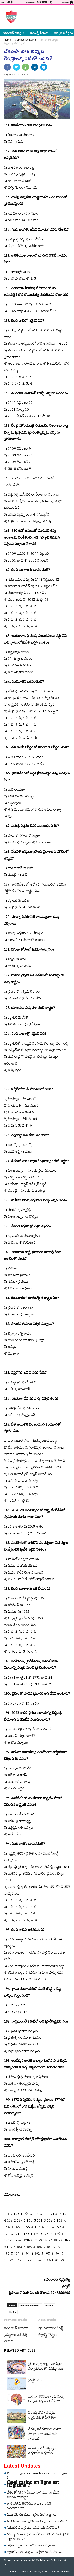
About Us (13, 2572)
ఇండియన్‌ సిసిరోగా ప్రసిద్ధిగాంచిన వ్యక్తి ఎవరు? (16, 2335)
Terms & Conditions (60, 2572)
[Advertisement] (44, 17)
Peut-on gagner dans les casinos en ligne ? (37, 2476)
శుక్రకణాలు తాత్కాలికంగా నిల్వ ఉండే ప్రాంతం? (37, 2521)
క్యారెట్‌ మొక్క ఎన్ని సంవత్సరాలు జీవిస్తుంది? (34, 2552)
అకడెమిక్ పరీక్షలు (13, 32)
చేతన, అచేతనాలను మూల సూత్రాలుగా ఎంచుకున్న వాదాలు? (44, 2434)
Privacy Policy (40, 2572)
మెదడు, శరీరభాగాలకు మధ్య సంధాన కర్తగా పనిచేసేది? (46, 2399)
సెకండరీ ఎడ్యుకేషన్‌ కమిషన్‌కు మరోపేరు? (33, 2528)
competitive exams (30, 2305)
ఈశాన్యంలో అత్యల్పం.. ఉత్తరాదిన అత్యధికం (43, 2451)
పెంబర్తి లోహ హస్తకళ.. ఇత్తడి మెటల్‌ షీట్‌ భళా (42, 2416)
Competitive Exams (25, 39)
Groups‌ (49, 2305)
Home (7, 39)
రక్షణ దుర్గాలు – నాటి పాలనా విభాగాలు (32, 2546)
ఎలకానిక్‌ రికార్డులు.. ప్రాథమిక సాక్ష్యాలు (32, 2515)
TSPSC (12, 2311)
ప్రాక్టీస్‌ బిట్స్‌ (35, 2380)
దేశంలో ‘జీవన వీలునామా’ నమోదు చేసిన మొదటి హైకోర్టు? (33, 2495)
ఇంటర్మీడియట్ (39, 32)
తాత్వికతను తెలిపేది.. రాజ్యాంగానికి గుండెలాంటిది (29, 2506)
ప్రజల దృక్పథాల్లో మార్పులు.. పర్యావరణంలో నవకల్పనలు (46, 2367)
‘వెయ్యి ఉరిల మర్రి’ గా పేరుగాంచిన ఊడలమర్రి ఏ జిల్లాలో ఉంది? (38, 2537)
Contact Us (26, 2572)
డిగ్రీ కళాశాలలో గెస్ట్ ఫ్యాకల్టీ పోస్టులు (50, 2332)
